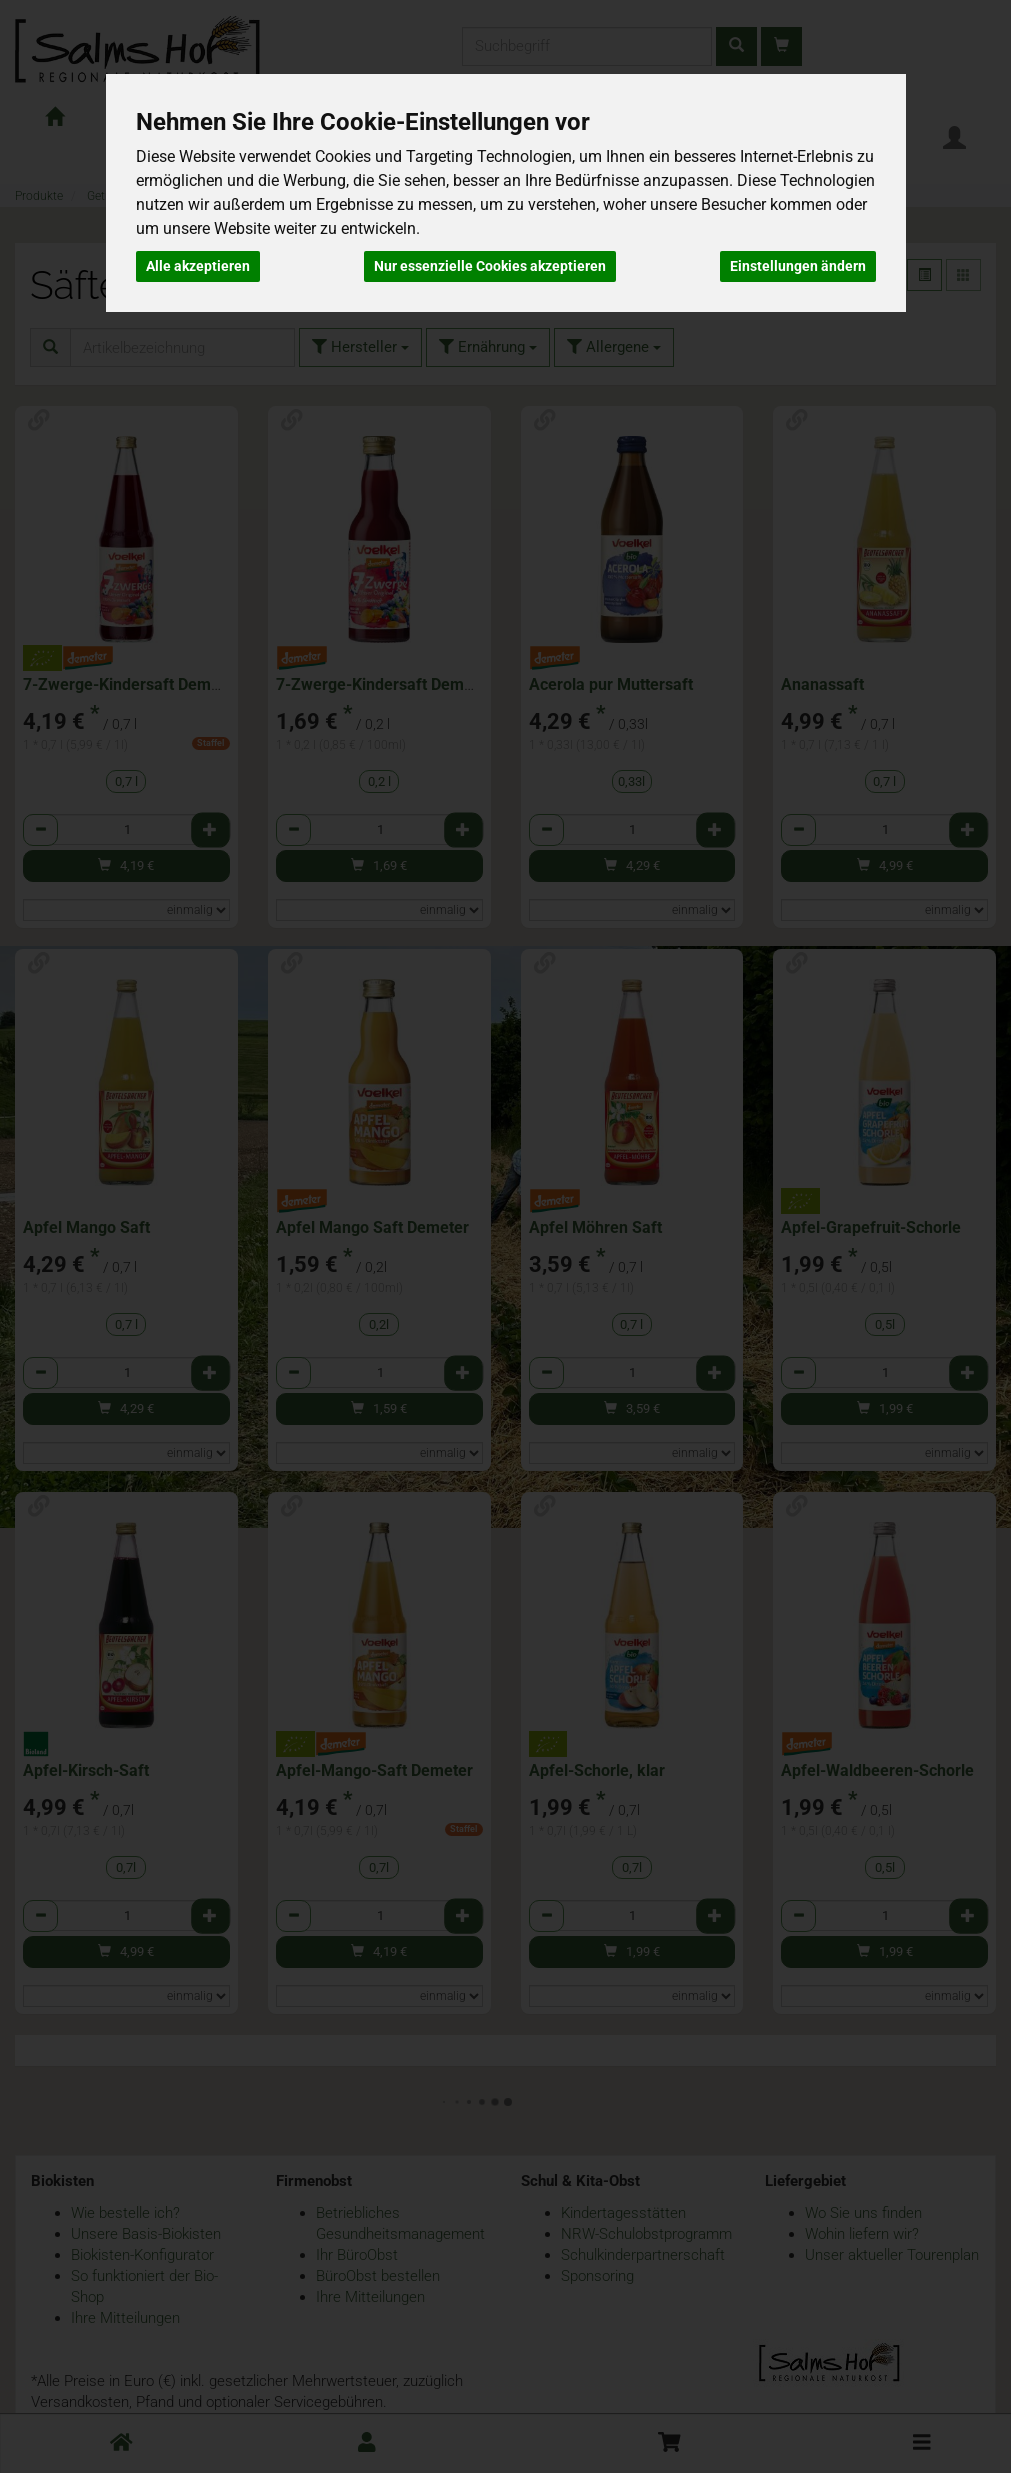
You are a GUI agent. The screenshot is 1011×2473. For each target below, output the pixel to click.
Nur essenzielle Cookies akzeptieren (490, 266)
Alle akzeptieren (198, 266)
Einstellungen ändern (798, 266)
